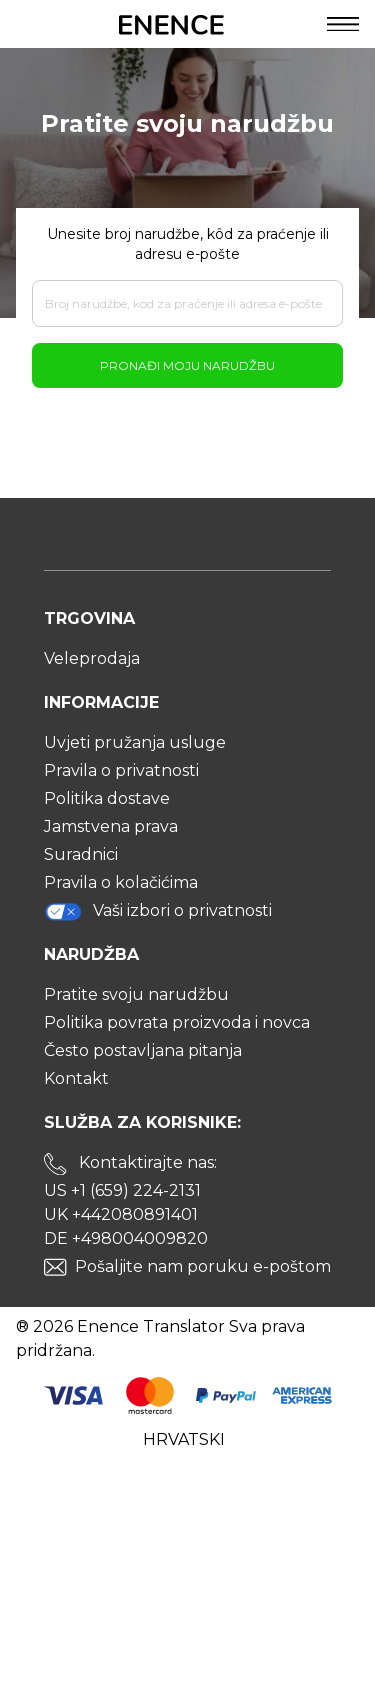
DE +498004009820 (126, 1238)
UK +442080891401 (121, 1214)
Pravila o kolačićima (121, 882)
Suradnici (81, 854)
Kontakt (76, 1078)
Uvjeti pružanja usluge (135, 742)
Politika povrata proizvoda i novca (177, 1022)
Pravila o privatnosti (121, 770)
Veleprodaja (92, 658)
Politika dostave (107, 798)
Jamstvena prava (111, 826)
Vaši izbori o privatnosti (158, 911)
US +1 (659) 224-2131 (122, 1190)
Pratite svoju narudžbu (136, 994)
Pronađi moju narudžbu (187, 365)
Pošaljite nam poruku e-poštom (203, 1266)
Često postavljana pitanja (143, 1050)
